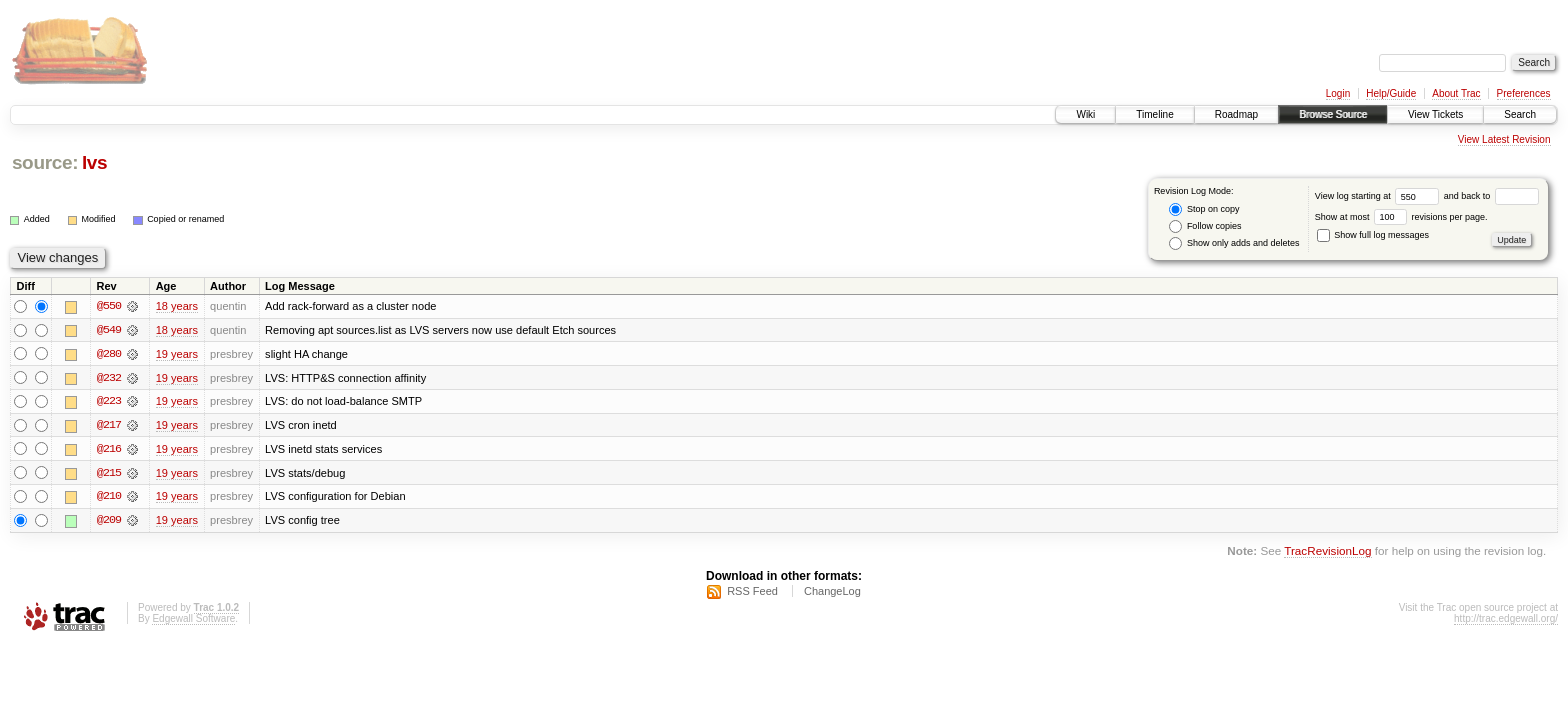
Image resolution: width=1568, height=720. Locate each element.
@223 (109, 402)
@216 (109, 450)
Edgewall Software (193, 620)
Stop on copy (1204, 209)
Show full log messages (1373, 235)
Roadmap (1236, 114)
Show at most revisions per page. (1401, 217)
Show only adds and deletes (1234, 243)
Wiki (1085, 114)
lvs (94, 162)
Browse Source (1333, 114)
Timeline (1154, 114)
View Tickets (1435, 114)
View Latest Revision (1504, 139)
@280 (109, 354)
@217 (109, 426)
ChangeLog (832, 593)
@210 (109, 498)
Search (1520, 114)
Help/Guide (1391, 93)
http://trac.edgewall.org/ (1506, 620)
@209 (109, 522)
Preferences (1524, 93)
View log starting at (1379, 196)
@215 (109, 474)
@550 (109, 306)
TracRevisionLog (1327, 553)
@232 (109, 378)
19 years (177, 354)
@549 (109, 330)
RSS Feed (752, 593)
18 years (177, 306)
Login (1338, 93)
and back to (1491, 196)
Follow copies (1205, 226)
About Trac (1456, 93)
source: (45, 162)
